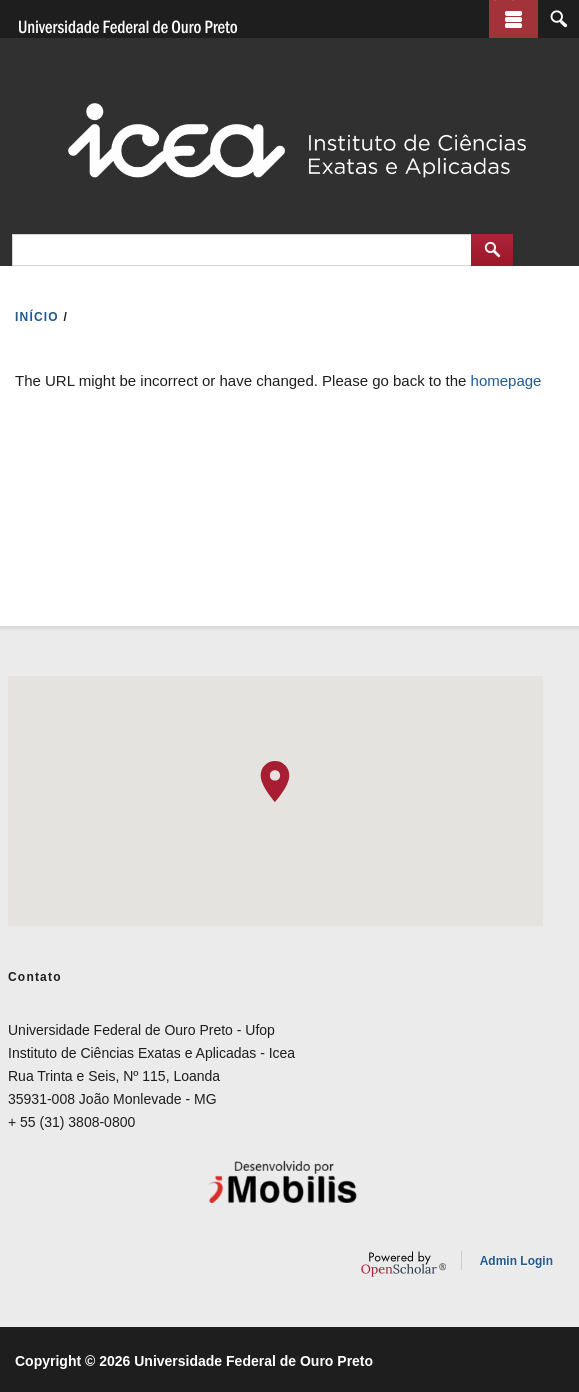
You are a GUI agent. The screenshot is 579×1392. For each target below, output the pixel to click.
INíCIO (37, 317)
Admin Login (516, 1261)
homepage (506, 380)
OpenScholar (403, 1264)
